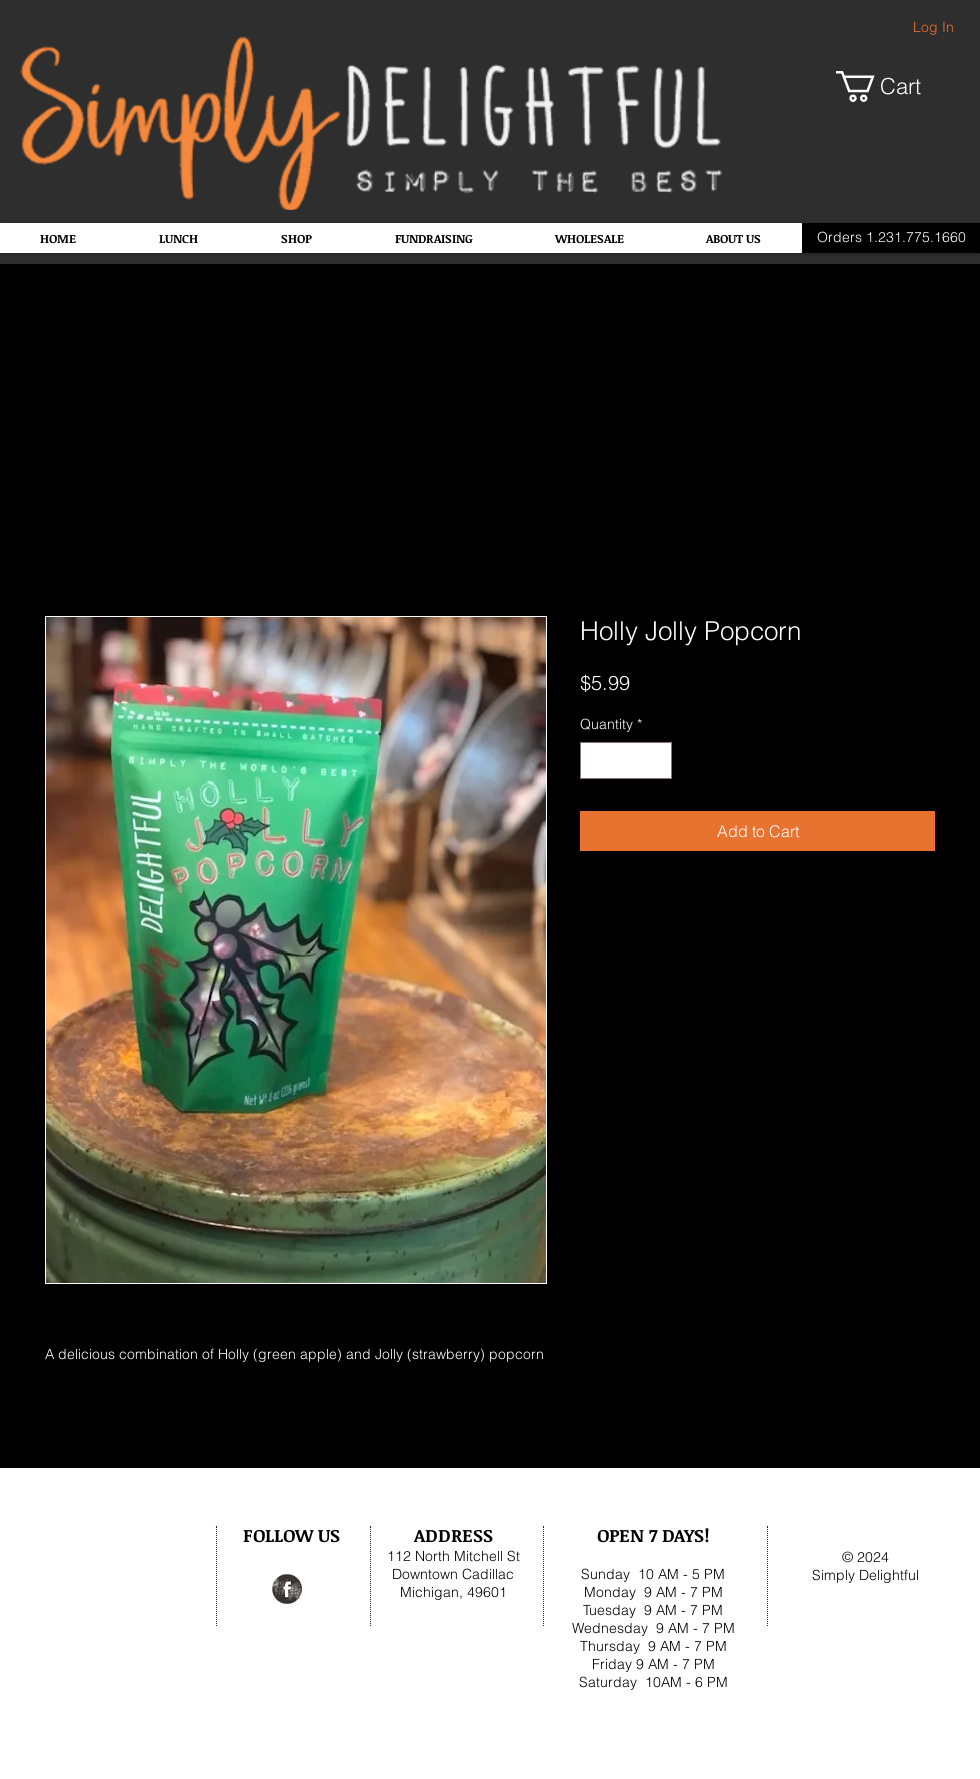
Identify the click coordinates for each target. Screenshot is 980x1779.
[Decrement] (595, 760)
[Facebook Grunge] (287, 1589)
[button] (894, 86)
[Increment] (656, 760)
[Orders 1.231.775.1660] (891, 238)
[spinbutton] (626, 760)
